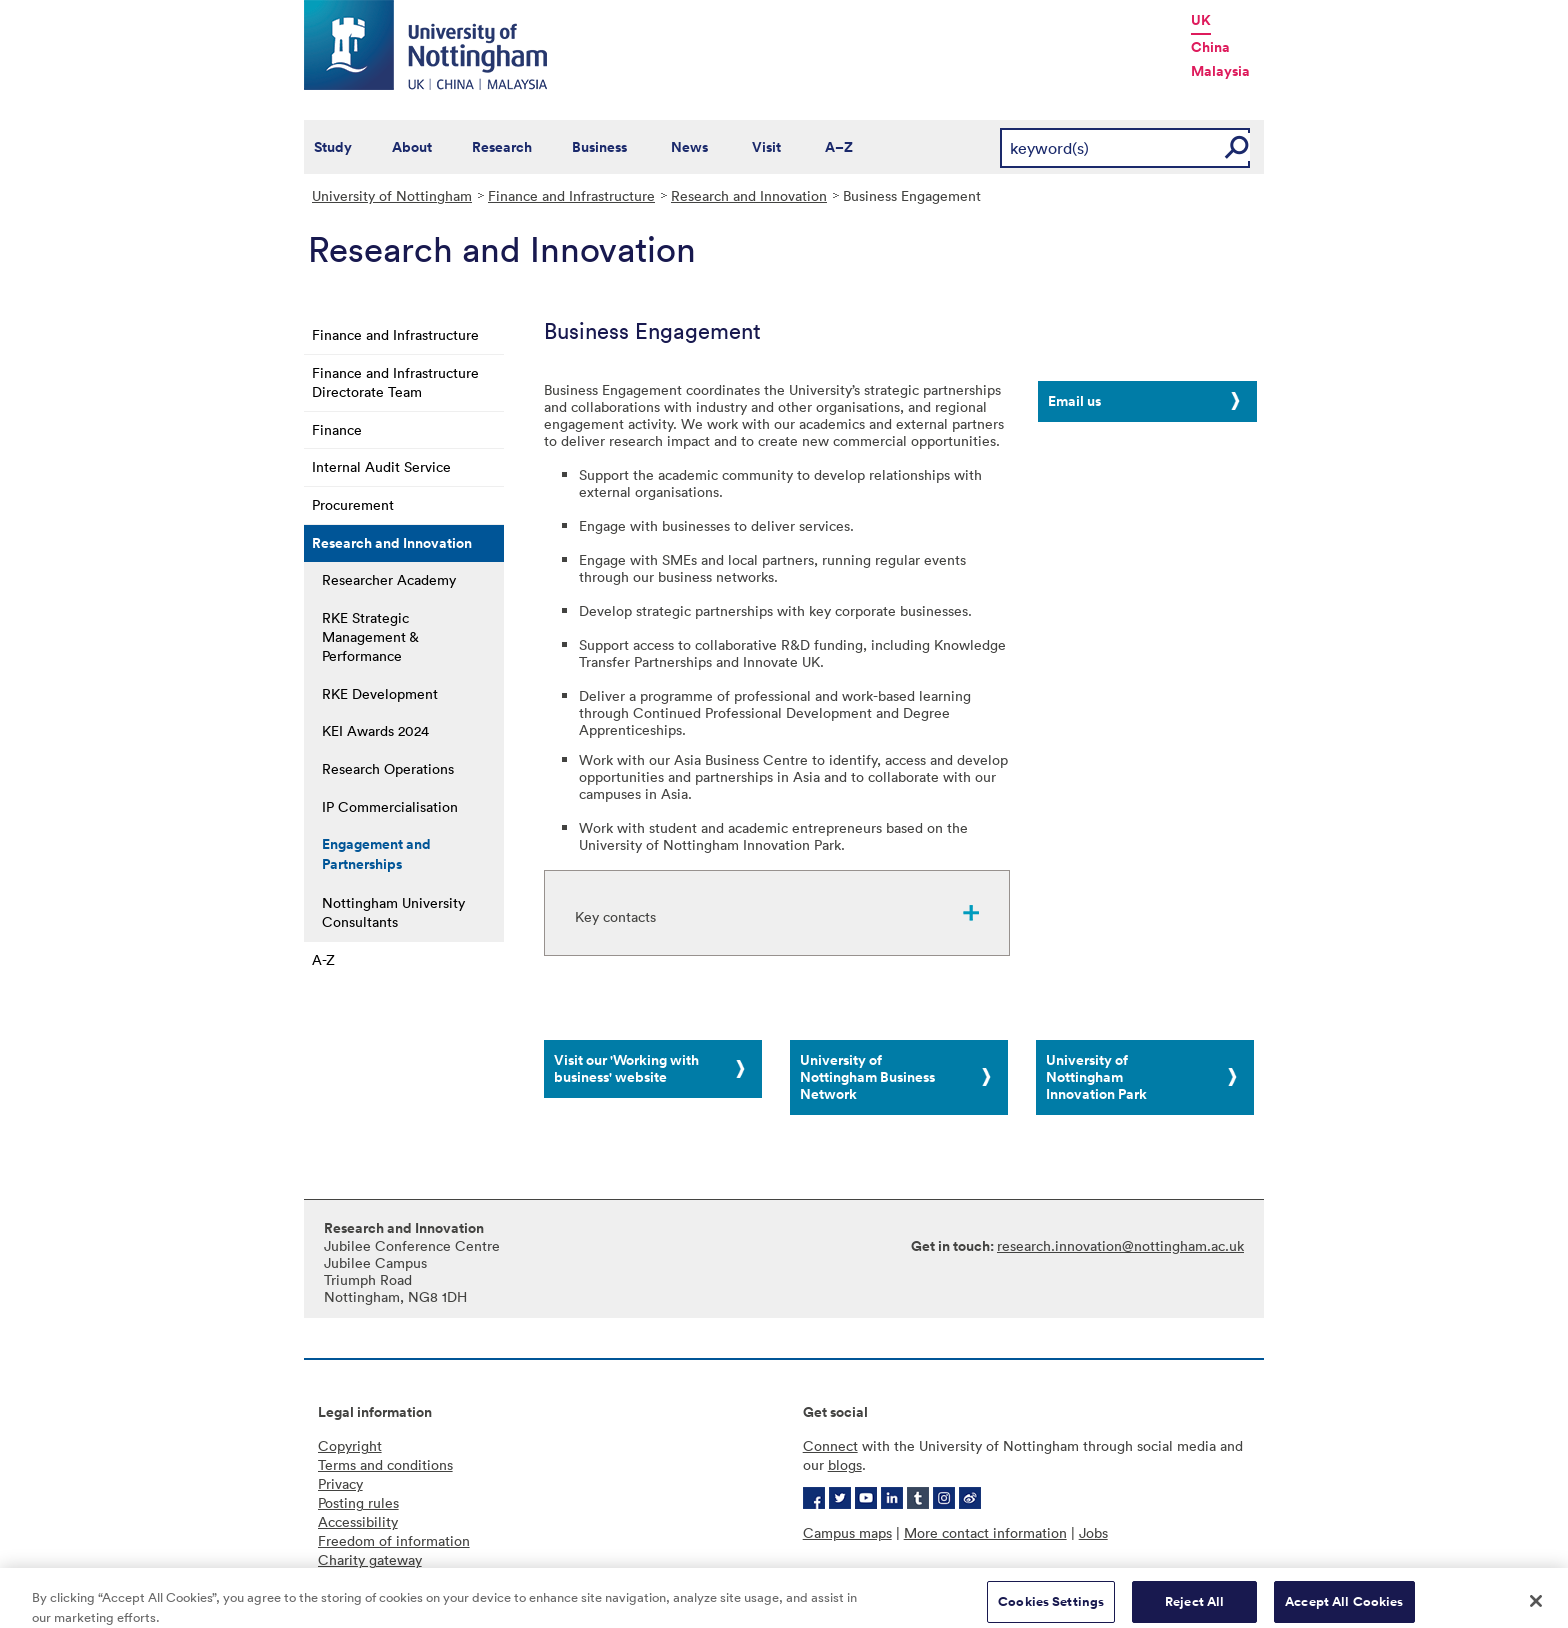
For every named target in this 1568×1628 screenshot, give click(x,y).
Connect (830, 1445)
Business (599, 147)
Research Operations (388, 768)
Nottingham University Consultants (393, 912)
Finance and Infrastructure (571, 195)
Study (333, 147)
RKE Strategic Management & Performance (370, 636)
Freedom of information (394, 1540)
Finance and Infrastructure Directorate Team (395, 382)
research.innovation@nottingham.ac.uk (1120, 1245)
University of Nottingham (392, 195)
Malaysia (1220, 71)
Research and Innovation (749, 195)
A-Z (323, 959)
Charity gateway (370, 1559)
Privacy (340, 1483)
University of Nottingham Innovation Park (1096, 1077)
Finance (337, 429)
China (1210, 47)
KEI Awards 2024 (375, 730)
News (689, 147)
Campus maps (847, 1532)
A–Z (839, 147)
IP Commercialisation (390, 806)
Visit (766, 147)
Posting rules (358, 1502)
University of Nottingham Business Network (867, 1077)
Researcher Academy (389, 579)
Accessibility (358, 1521)
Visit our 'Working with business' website (626, 1068)
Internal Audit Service (381, 466)
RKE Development (380, 693)
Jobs (1093, 1532)
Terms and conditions (385, 1464)
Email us (1074, 401)
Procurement (353, 504)
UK (1201, 20)
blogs (845, 1464)
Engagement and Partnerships (376, 854)
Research (502, 147)
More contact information (985, 1532)
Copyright (350, 1445)
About (412, 147)
